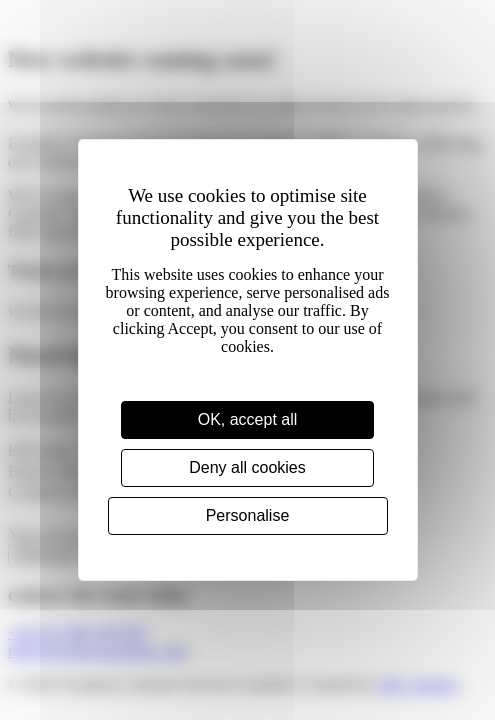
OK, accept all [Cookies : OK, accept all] (248, 419)
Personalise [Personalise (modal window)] (248, 515)
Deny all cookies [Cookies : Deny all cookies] (247, 467)
